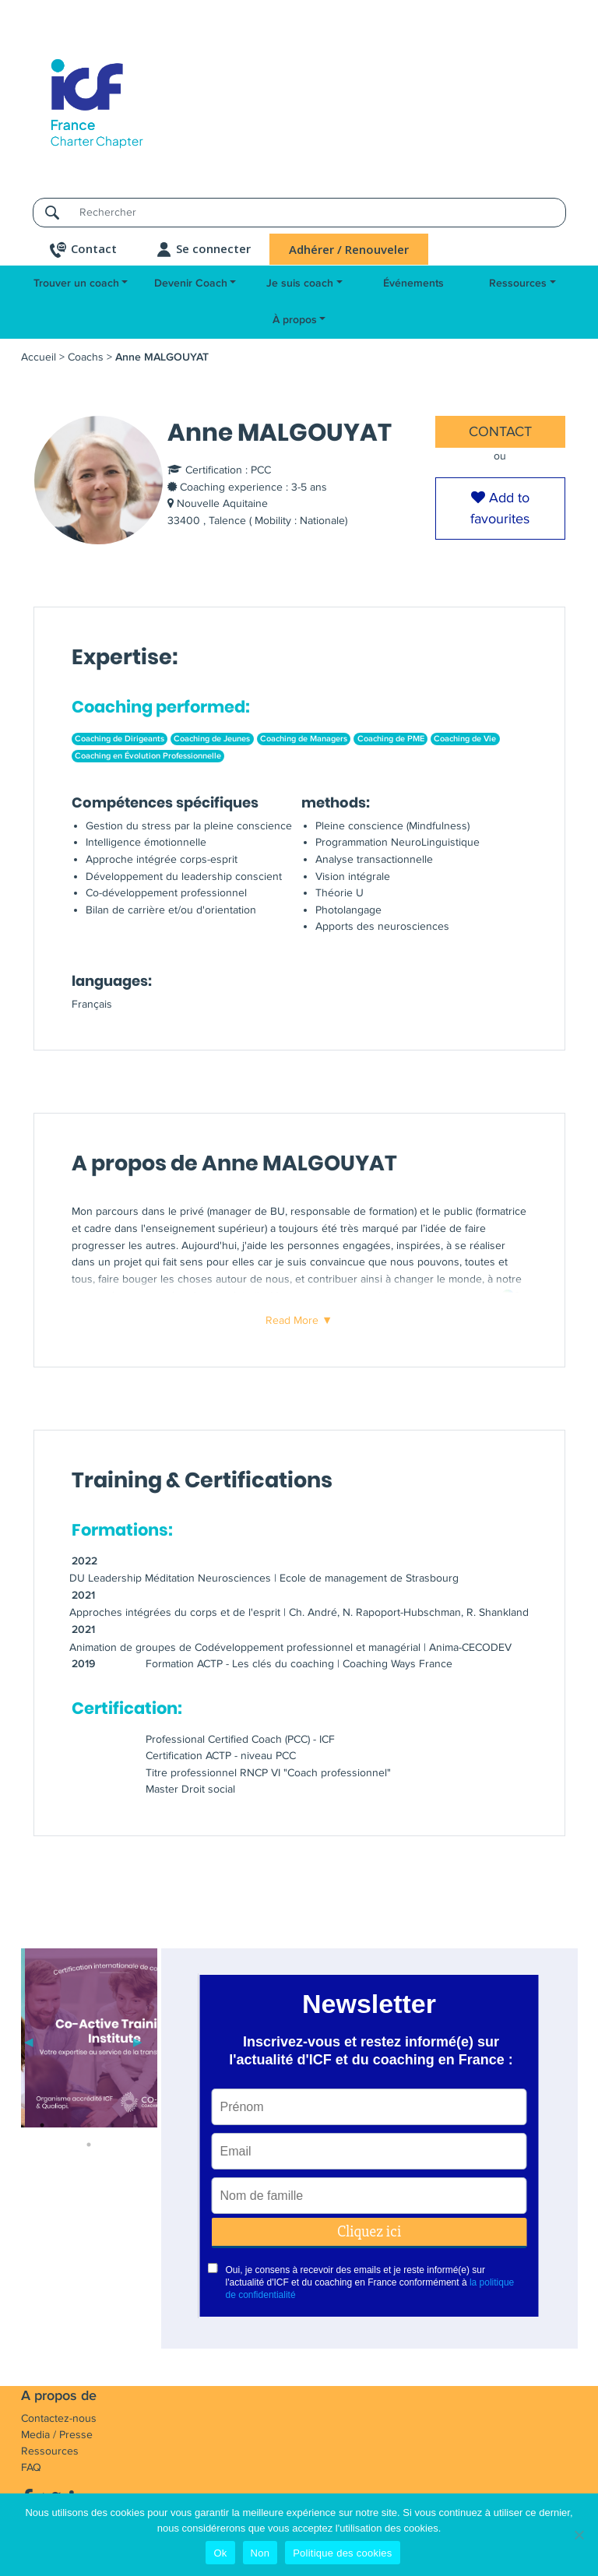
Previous (29, 2040)
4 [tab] (112, 2125)
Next (138, 2040)
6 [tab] (89, 2144)
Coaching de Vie (465, 738)
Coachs (86, 357)
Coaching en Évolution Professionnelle (148, 755)
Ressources (518, 283)
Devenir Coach (190, 283)
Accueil (38, 357)
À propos (295, 320)
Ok (220, 2553)
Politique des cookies (342, 2553)
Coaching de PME (390, 738)
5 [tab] (135, 2125)
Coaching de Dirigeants (119, 738)
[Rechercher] (317, 212)
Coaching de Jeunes (212, 738)
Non (260, 2553)
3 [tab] (89, 2125)
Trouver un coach (76, 283)
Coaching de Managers (303, 738)
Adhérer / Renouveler (349, 249)
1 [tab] (42, 2125)
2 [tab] (65, 2125)
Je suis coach (299, 283)
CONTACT (500, 431)
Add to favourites (499, 508)
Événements (413, 283)
